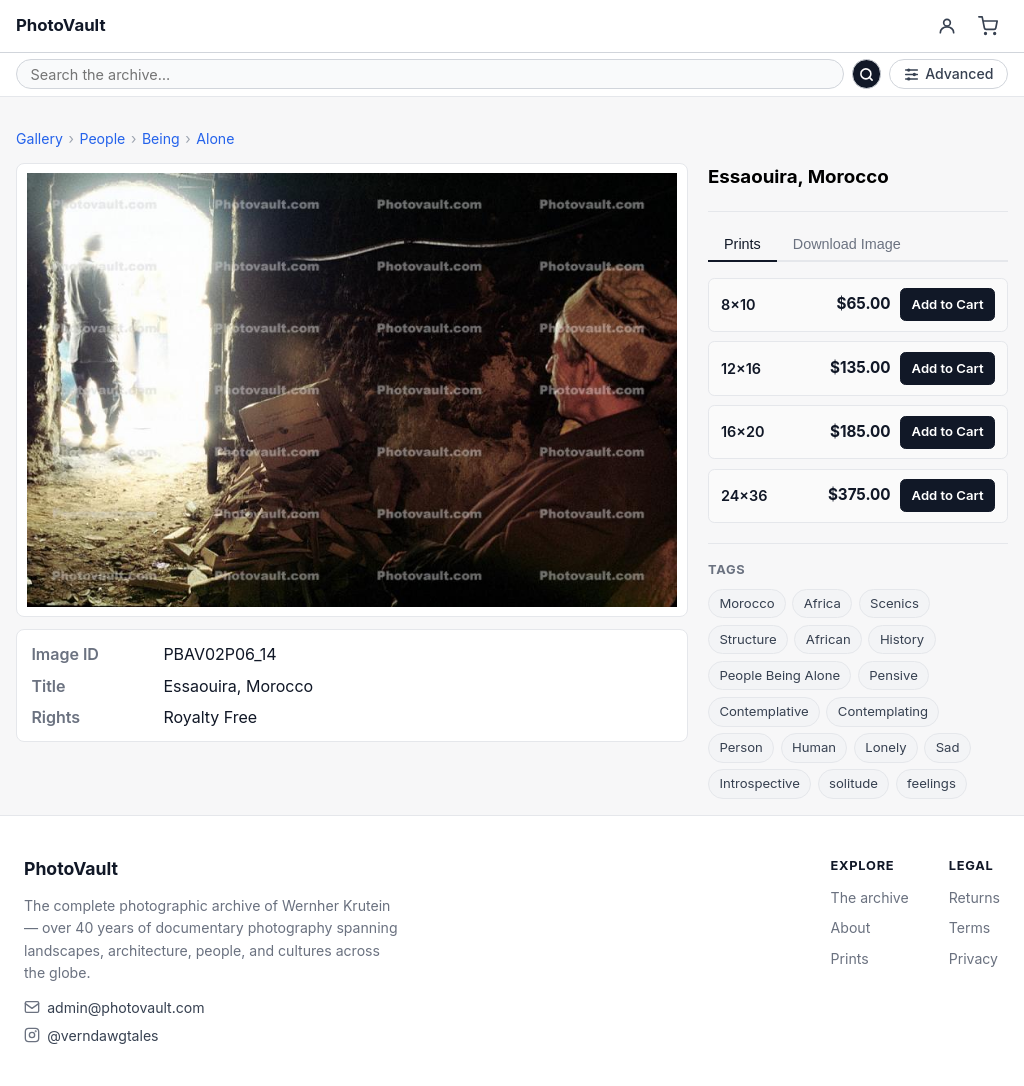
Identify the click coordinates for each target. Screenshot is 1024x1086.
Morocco (746, 603)
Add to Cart (948, 304)
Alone (215, 138)
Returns (974, 897)
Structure (747, 639)
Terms (969, 927)
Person (740, 747)
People (102, 138)
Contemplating (883, 711)
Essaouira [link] (753, 176)
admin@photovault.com (125, 1007)
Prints (742, 244)
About (851, 927)
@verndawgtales (102, 1035)
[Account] (946, 26)
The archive (870, 897)
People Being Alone (779, 675)
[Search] (867, 74)
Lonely (885, 747)
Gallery (39, 138)
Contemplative (763, 711)
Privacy (973, 958)
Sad (948, 747)
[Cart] (988, 26)
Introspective (759, 783)
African (828, 639)
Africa (822, 603)
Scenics (894, 603)
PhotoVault (61, 25)
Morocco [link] (848, 176)
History (902, 639)
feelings (931, 783)
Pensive (893, 675)
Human (814, 747)
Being (161, 138)
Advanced (949, 73)
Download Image (847, 244)
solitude (853, 783)
